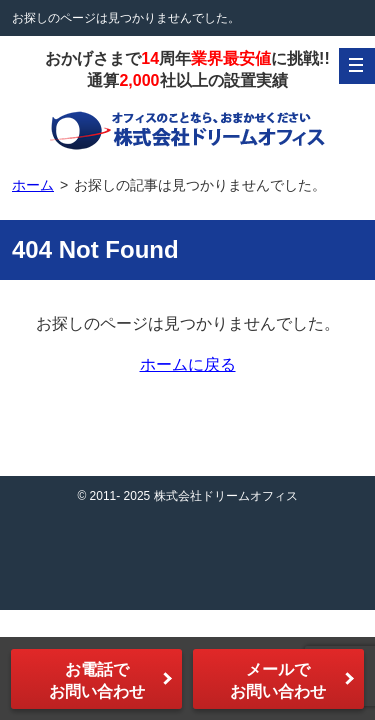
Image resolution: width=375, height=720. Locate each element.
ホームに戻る (188, 364)
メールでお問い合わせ (278, 680)
